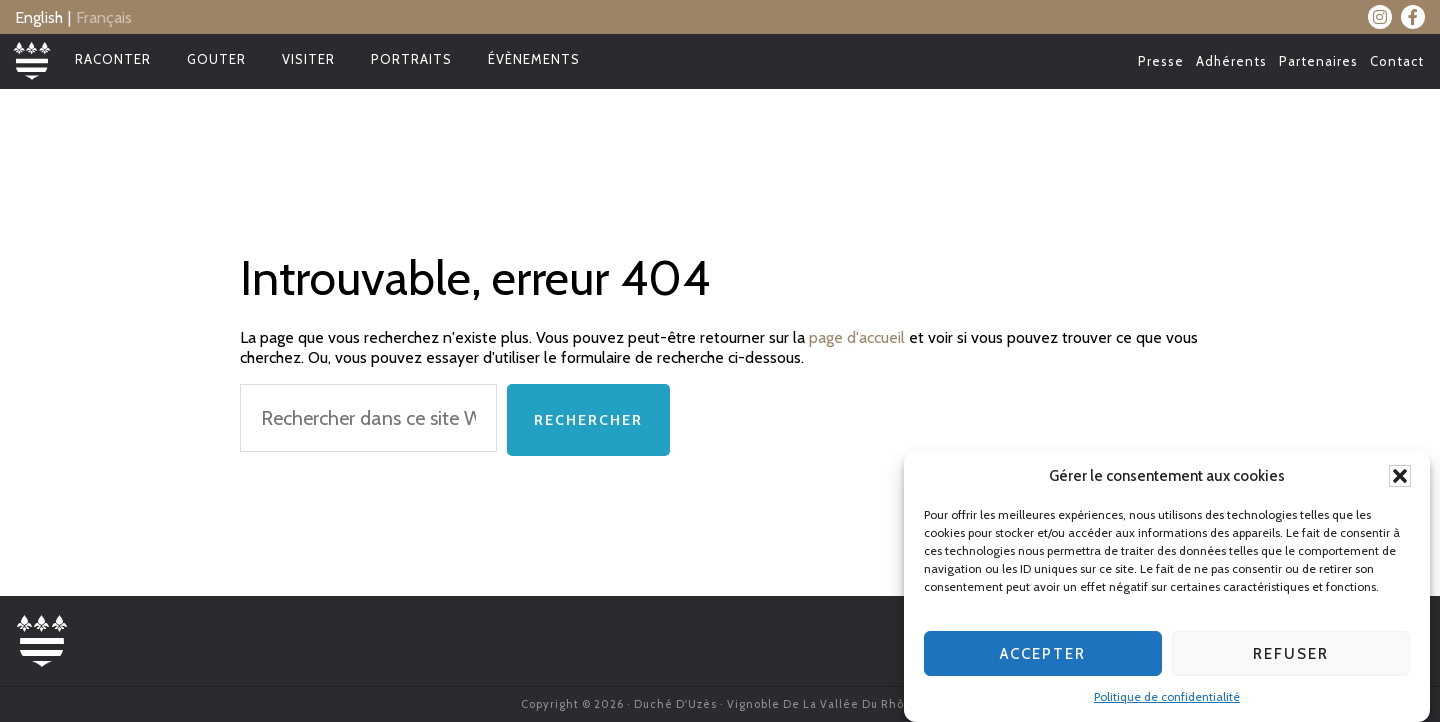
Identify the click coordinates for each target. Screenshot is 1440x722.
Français (104, 17)
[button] (1400, 478)
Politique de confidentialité (1167, 698)
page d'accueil (857, 337)
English (39, 17)
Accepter (1043, 655)
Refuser (1291, 655)
